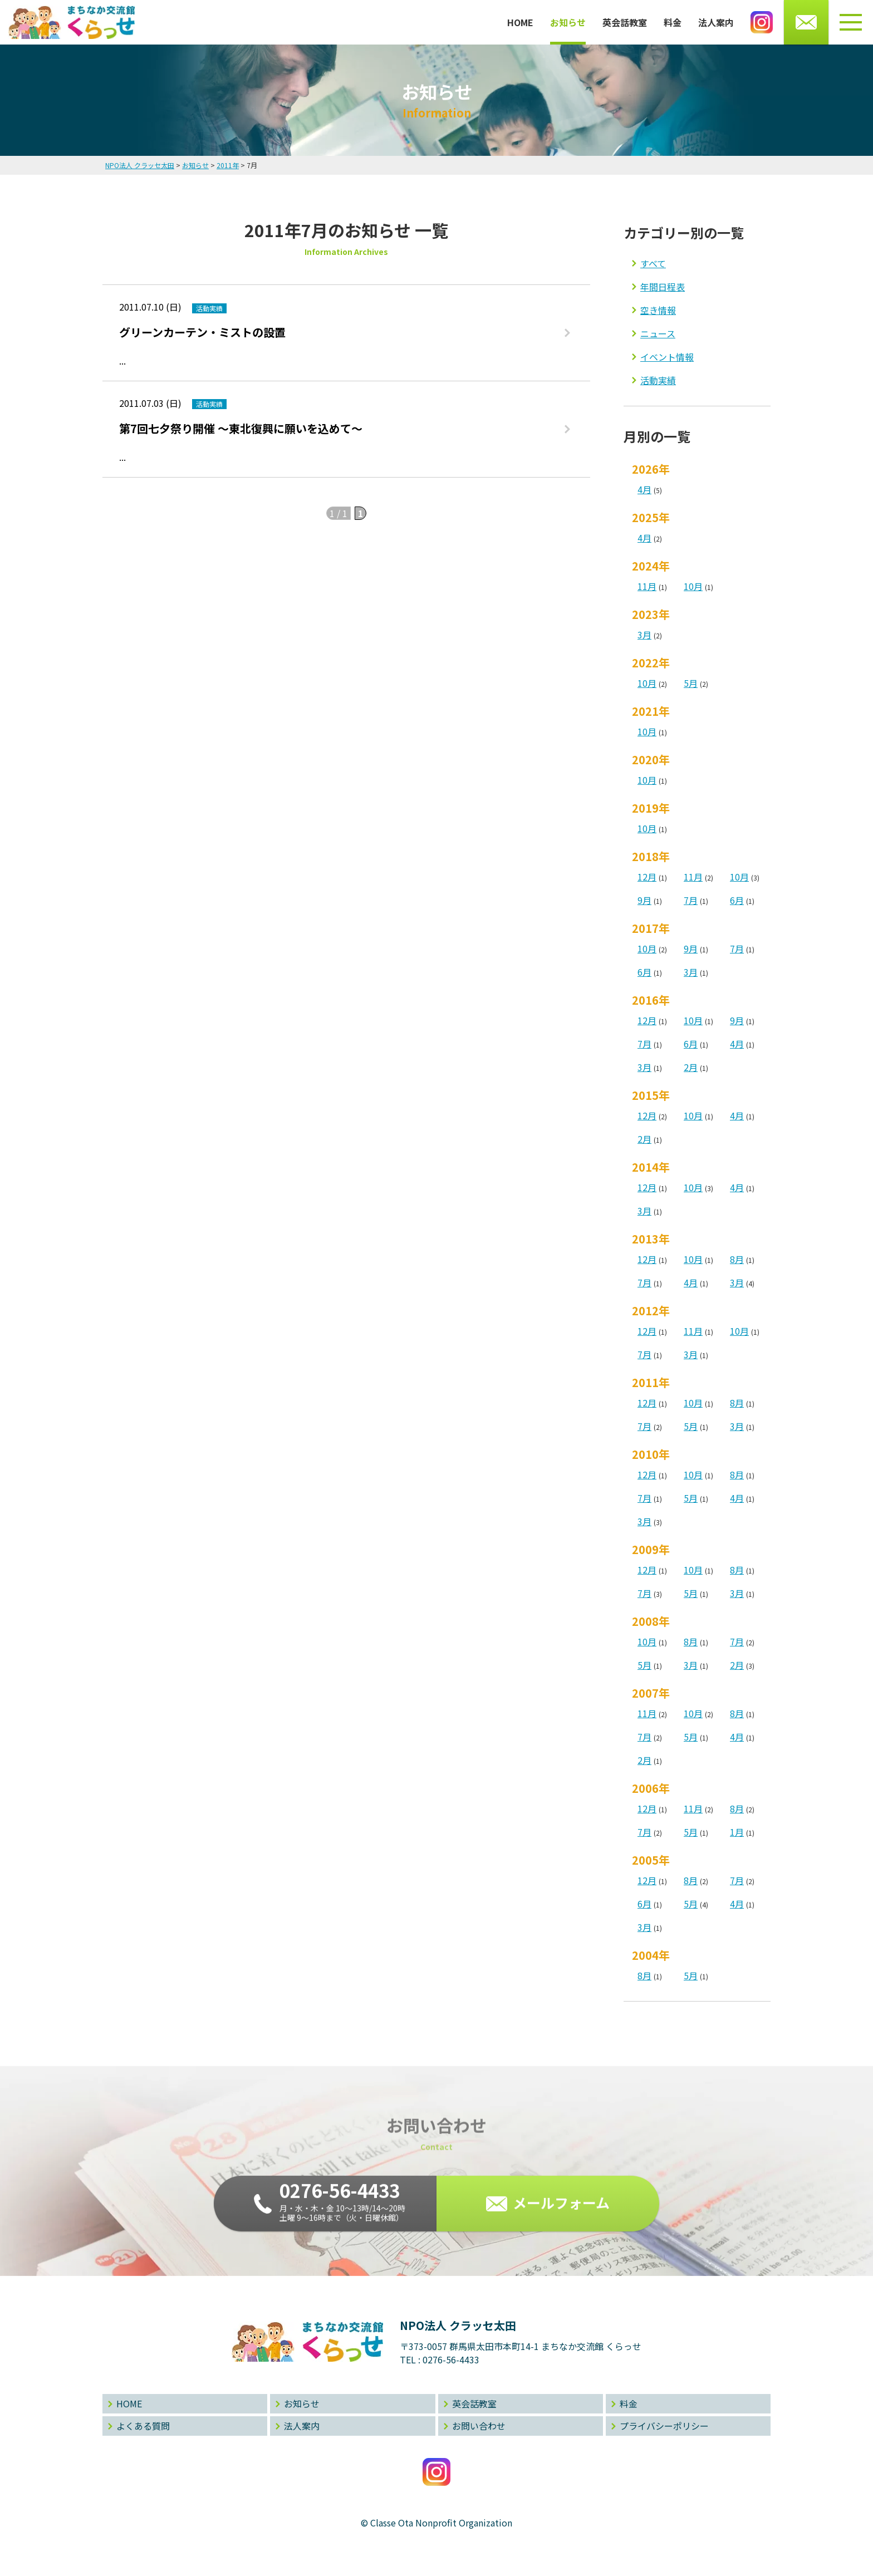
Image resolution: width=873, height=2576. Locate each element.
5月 (691, 683)
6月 (737, 900)
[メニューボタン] (850, 22)
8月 (737, 1259)
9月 (644, 900)
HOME (520, 22)
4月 (644, 489)
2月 (691, 1067)
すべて (653, 263)
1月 (737, 1831)
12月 (646, 876)
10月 (693, 586)
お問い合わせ (479, 2425)
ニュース (657, 333)
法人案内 (716, 22)
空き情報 (658, 310)
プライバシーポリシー (664, 2425)
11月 (646, 586)
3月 (644, 634)
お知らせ (568, 22)
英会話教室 (624, 22)
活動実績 (658, 380)
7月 (691, 900)
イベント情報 (667, 356)
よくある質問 (143, 2425)
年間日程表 (662, 286)
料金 (672, 22)
